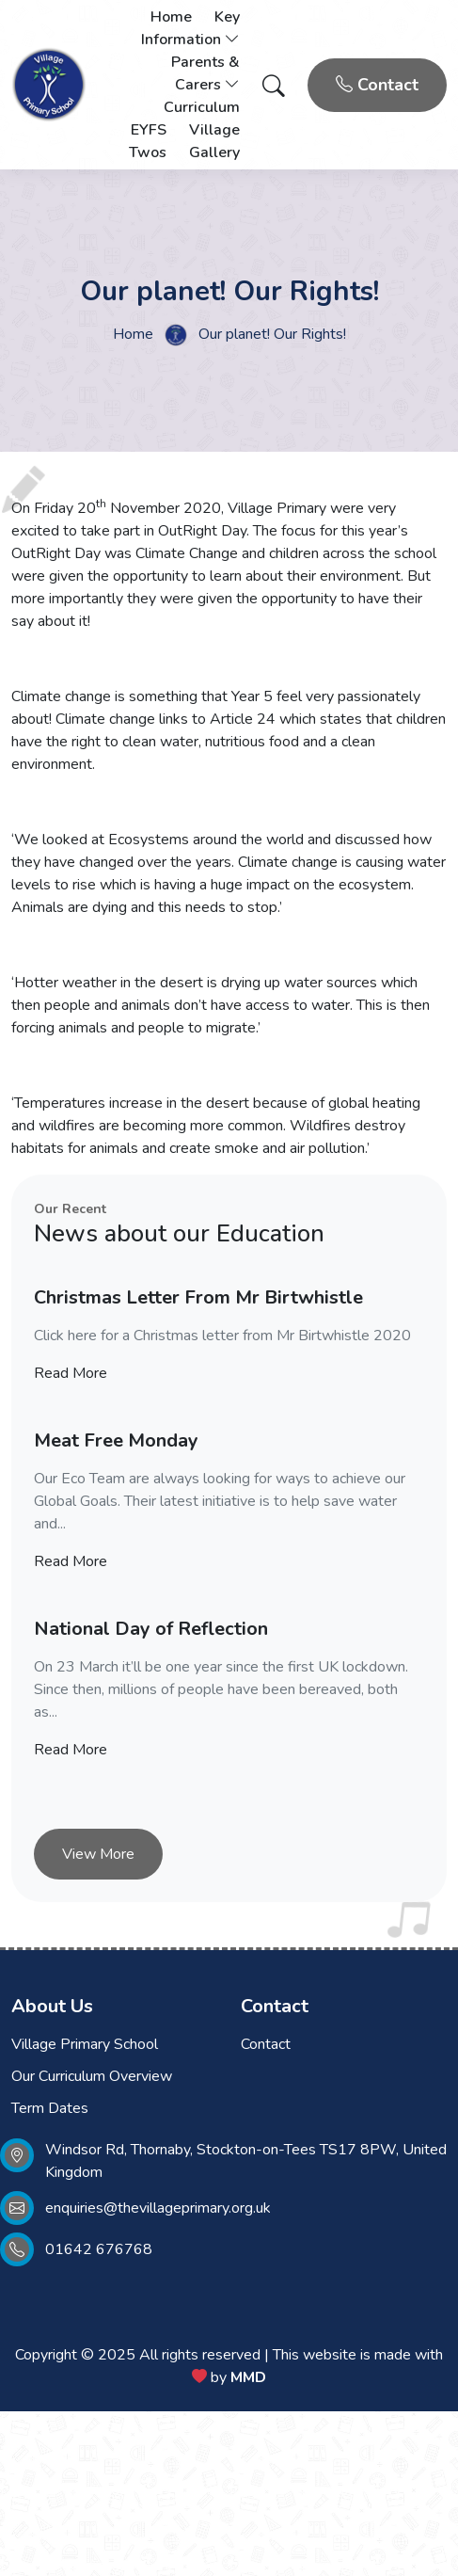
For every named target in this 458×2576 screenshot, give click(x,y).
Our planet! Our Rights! (272, 334)
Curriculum (202, 107)
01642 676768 (98, 2249)
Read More (70, 1373)
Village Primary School (84, 2044)
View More (98, 1854)
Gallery (214, 152)
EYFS (148, 130)
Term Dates (49, 2108)
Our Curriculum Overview (91, 2076)
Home (171, 17)
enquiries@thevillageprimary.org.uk (158, 2208)
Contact (377, 84)
